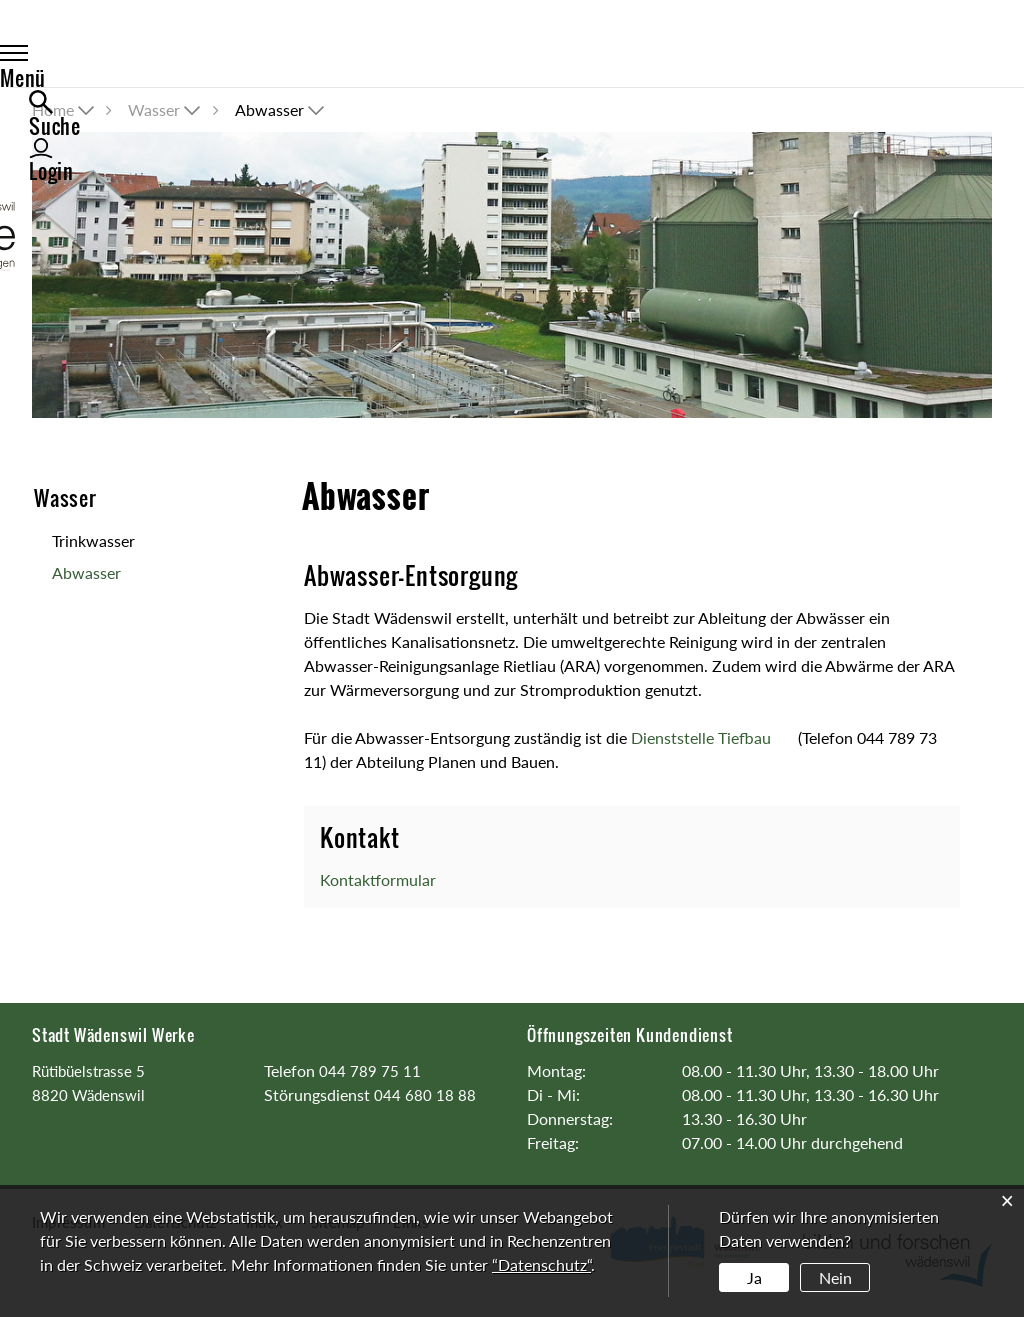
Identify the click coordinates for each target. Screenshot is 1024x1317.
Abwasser (106, 576)
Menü (76, 57)
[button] (166, 109)
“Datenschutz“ (541, 1264)
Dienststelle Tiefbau (712, 737)
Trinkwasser (93, 540)
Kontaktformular (378, 879)
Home (53, 109)
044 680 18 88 (425, 1095)
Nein (835, 1277)
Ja (754, 1277)
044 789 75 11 (370, 1071)
